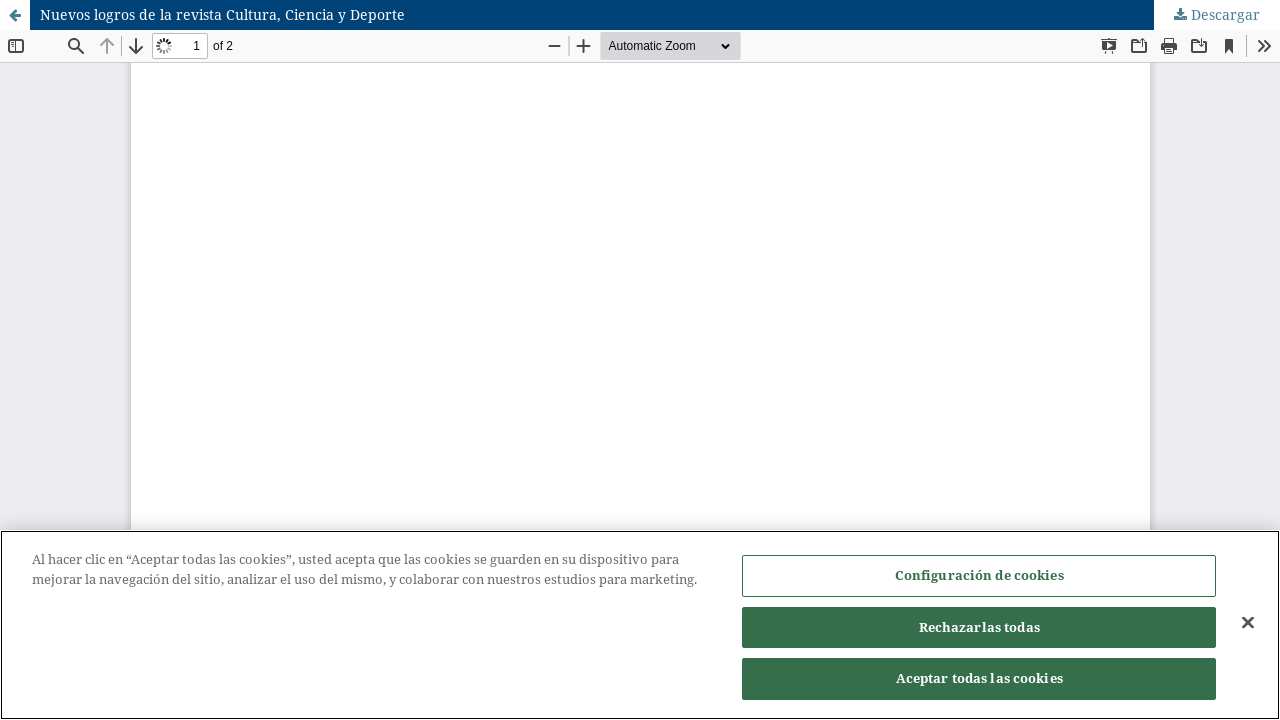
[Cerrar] (1248, 623)
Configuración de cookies (979, 575)
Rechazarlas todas (979, 627)
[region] (640, 625)
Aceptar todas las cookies (979, 678)
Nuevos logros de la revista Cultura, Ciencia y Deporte (222, 14)
